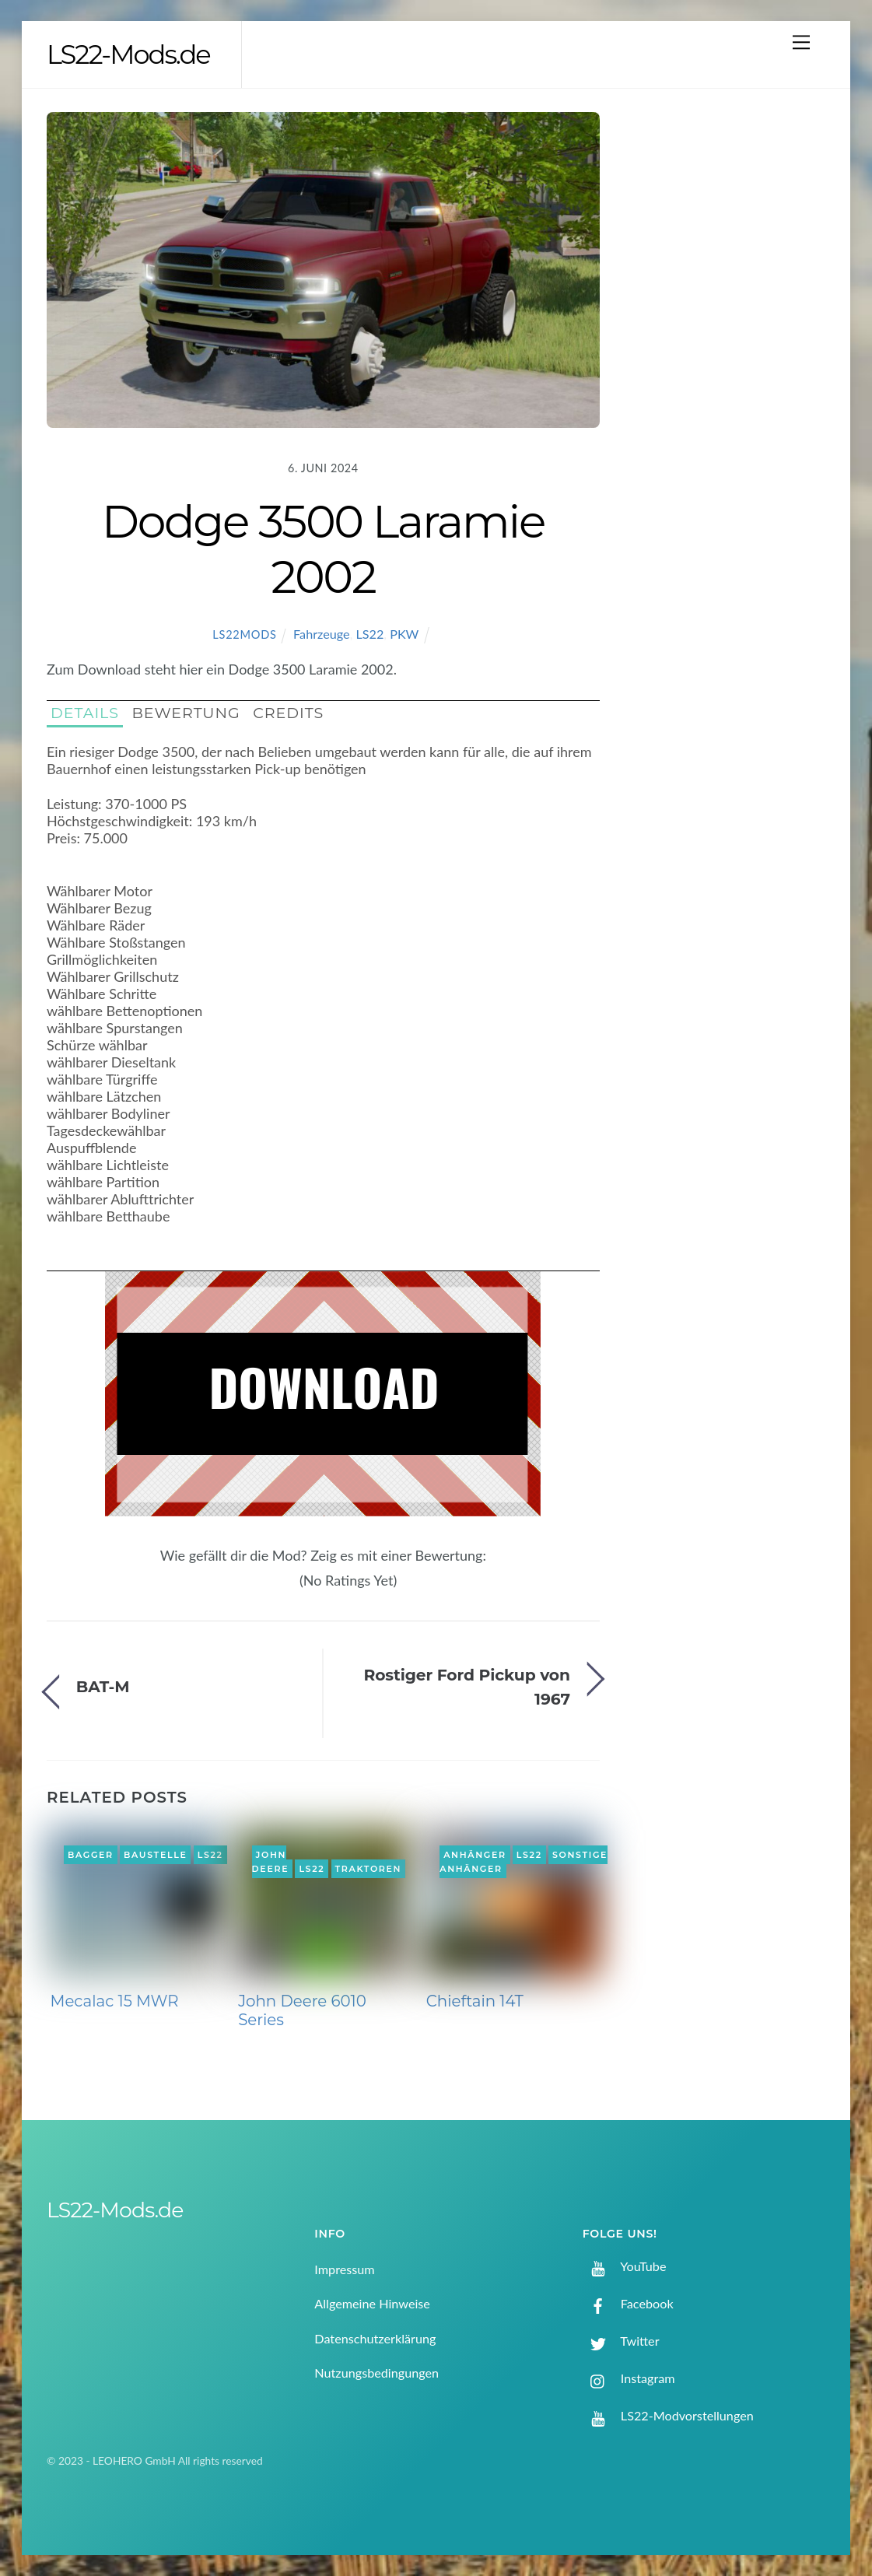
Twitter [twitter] (621, 2340)
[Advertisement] (732, 366)
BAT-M (103, 1686)
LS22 (369, 633)
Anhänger (474, 1854)
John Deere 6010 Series (302, 2010)
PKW (404, 633)
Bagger (91, 1854)
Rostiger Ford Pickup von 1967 (466, 1686)
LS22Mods (244, 634)
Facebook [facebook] (628, 2303)
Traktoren (368, 1868)
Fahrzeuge (321, 633)
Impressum (344, 2269)
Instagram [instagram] (629, 2378)
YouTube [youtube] (625, 2266)
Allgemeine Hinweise (372, 2303)
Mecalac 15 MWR (115, 2001)
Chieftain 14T (475, 2001)
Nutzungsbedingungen (376, 2372)
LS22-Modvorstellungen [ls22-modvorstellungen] (668, 2415)
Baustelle (155, 1854)
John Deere (270, 1861)
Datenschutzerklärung (375, 2338)
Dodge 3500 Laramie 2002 (323, 548)
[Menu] (801, 42)
